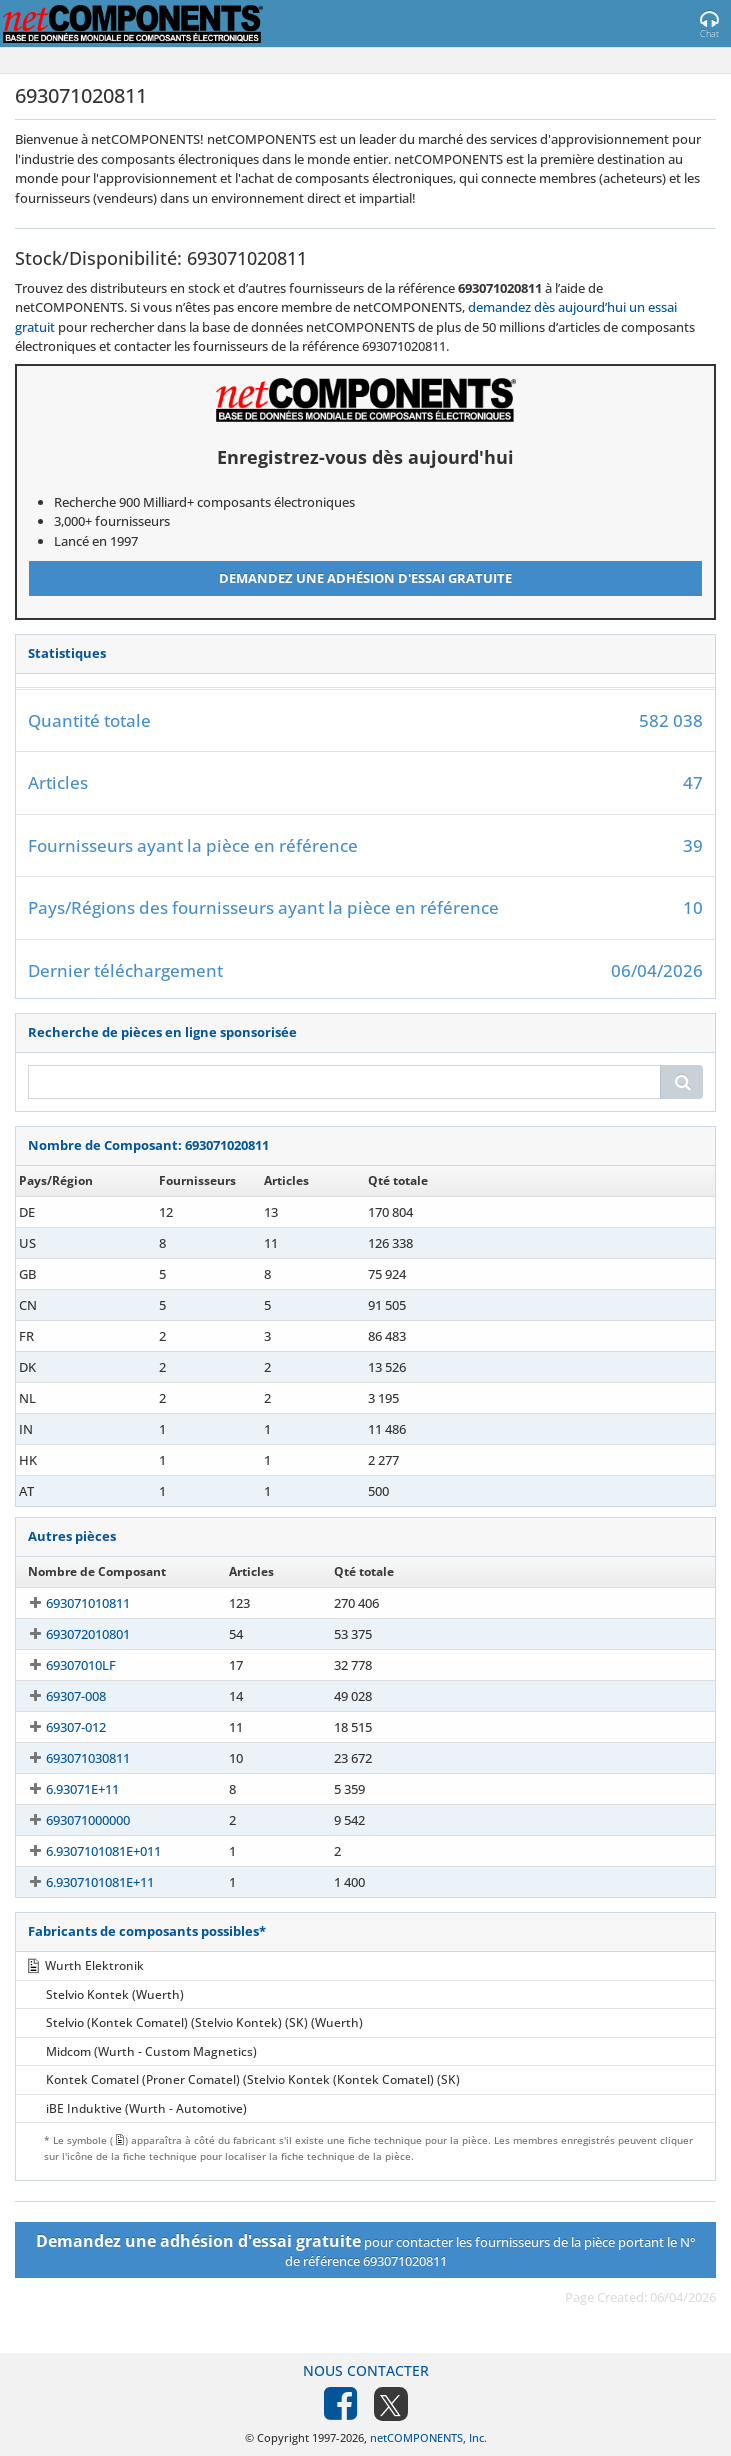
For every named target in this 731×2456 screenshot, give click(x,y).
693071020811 (70, 1212)
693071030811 (70, 1758)
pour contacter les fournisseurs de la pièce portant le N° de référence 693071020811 (366, 2250)
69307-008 (58, 1696)
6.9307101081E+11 (82, 1882)
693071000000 (70, 1820)
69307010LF (63, 1665)
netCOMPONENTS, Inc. (428, 2437)
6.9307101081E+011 (85, 1851)
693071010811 (70, 1603)
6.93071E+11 (64, 1789)
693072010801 (70, 1634)
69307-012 (58, 1727)
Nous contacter (366, 2370)
